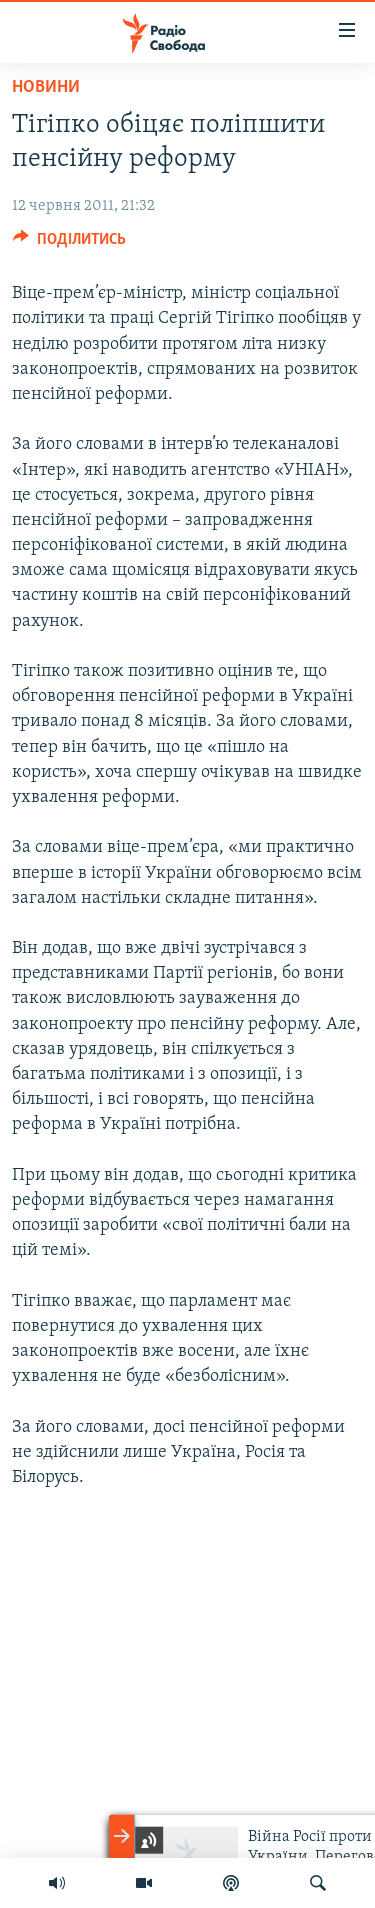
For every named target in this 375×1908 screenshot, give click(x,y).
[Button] (69, 244)
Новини (46, 87)
